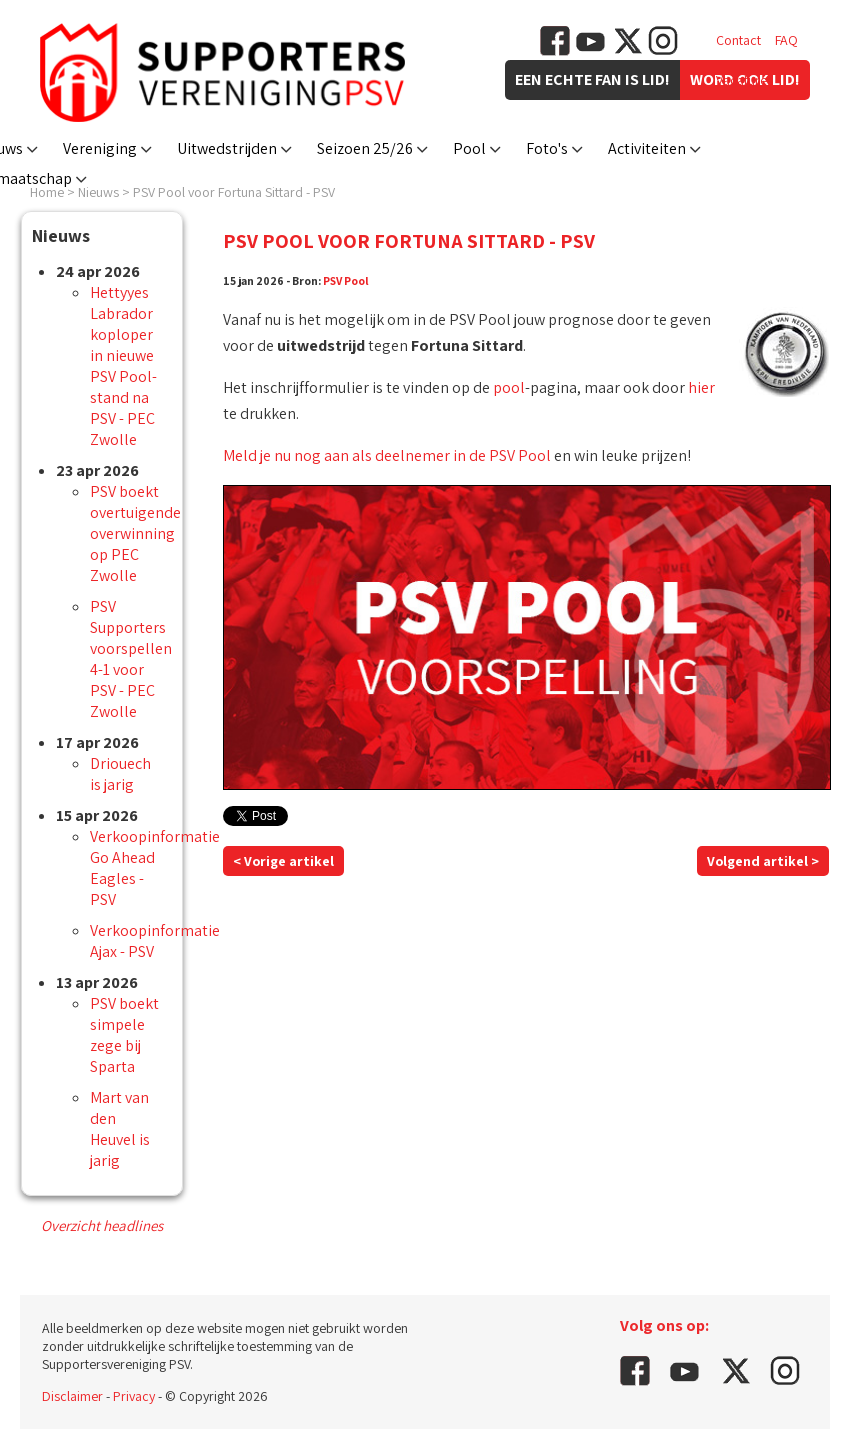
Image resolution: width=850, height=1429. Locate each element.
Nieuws (98, 192)
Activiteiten (647, 148)
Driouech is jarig (120, 774)
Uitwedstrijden (227, 148)
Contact (738, 40)
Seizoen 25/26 (365, 148)
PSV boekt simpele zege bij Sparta (124, 1035)
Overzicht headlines (102, 1225)
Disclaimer (72, 1396)
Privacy (134, 1396)
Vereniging (100, 148)
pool (509, 387)
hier (701, 387)
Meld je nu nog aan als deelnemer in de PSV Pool (387, 455)
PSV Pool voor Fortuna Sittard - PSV (234, 192)
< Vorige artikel (283, 861)
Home (47, 192)
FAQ (786, 40)
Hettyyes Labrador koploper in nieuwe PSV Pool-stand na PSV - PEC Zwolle (123, 366)
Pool (469, 148)
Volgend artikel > (763, 861)
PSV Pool (346, 280)
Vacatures (744, 80)
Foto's (547, 148)
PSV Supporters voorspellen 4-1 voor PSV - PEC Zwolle (131, 659)
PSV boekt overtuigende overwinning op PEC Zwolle (135, 533)
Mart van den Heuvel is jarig (120, 1129)
